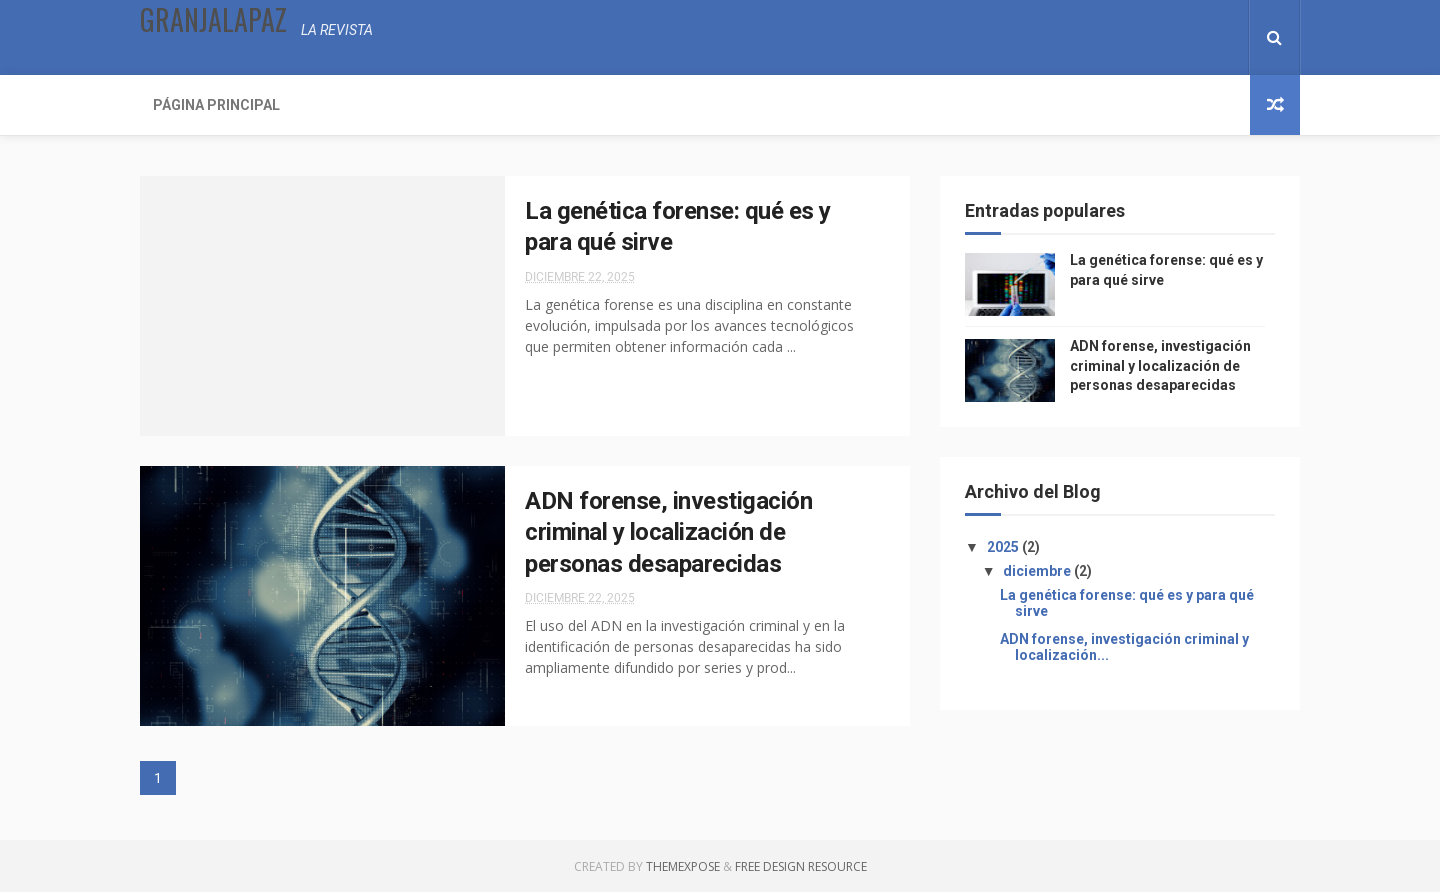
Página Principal (216, 105)
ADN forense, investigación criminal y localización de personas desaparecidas (668, 532)
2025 (1004, 547)
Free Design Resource (801, 866)
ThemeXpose (683, 866)
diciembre (1038, 571)
